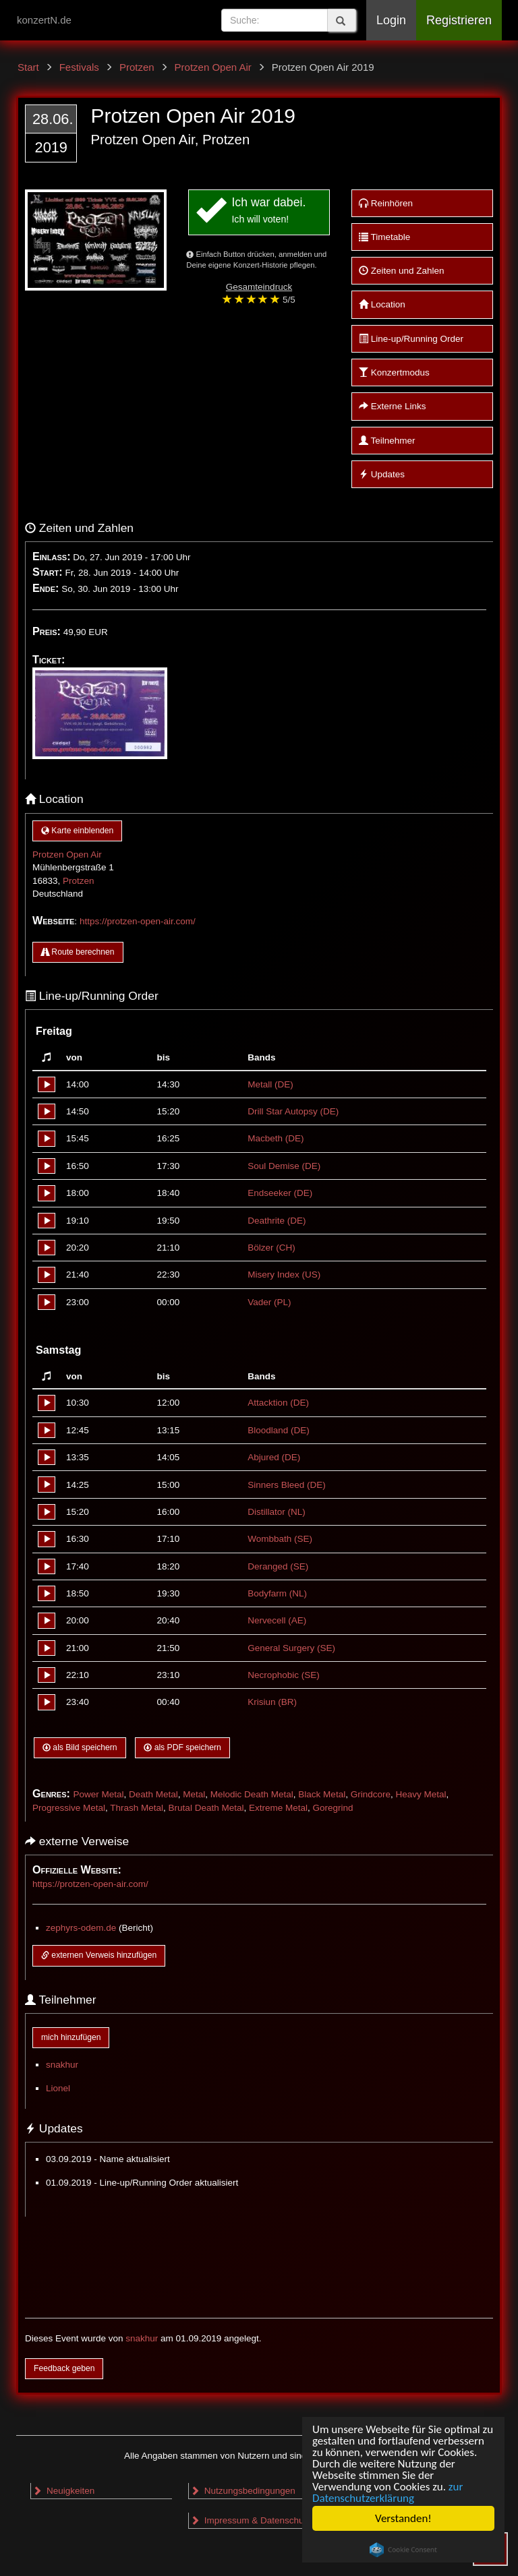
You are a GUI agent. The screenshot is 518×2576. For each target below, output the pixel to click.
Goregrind (332, 1808)
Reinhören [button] (386, 203)
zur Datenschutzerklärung (387, 2492)
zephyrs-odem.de (81, 1928)
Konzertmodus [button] (394, 372)
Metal (194, 1794)
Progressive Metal (68, 1808)
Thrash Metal (136, 1808)
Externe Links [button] (392, 406)
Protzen (78, 881)
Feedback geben (64, 2368)
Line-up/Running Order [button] (411, 339)
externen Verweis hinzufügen (98, 1955)
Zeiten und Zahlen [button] (401, 271)
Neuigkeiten (63, 2491)
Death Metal (153, 1794)
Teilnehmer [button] (387, 441)
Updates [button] (382, 474)
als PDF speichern (182, 1747)
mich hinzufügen (70, 2037)
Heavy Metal (420, 1794)
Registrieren (459, 20)
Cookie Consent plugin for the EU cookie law (403, 2549)
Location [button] (382, 304)
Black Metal (321, 1794)
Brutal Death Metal (206, 1808)
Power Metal (98, 1794)
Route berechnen (78, 952)
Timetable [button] (384, 237)
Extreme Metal (278, 1808)
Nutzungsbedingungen (242, 2491)
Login (391, 20)
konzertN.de (44, 20)
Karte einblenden (77, 830)
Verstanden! (403, 2518)
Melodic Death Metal (251, 1794)
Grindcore (371, 1794)
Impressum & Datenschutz (250, 2520)
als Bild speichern (79, 1747)
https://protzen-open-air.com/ (138, 921)
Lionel (58, 2088)
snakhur (62, 2065)
